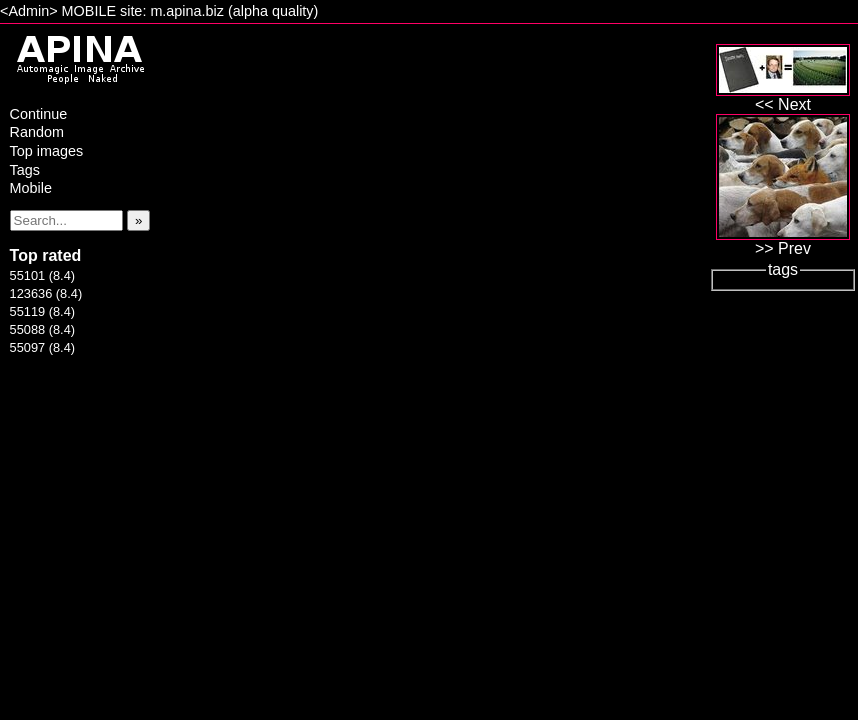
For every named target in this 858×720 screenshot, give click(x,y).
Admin (28, 11)
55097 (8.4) (42, 347)
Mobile (31, 188)
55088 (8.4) (42, 329)
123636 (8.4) (46, 293)
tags (783, 269)
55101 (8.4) (42, 275)
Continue (39, 114)
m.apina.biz (187, 11)
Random (37, 132)
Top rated (46, 255)
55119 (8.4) (42, 311)
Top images (47, 151)
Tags (25, 170)
